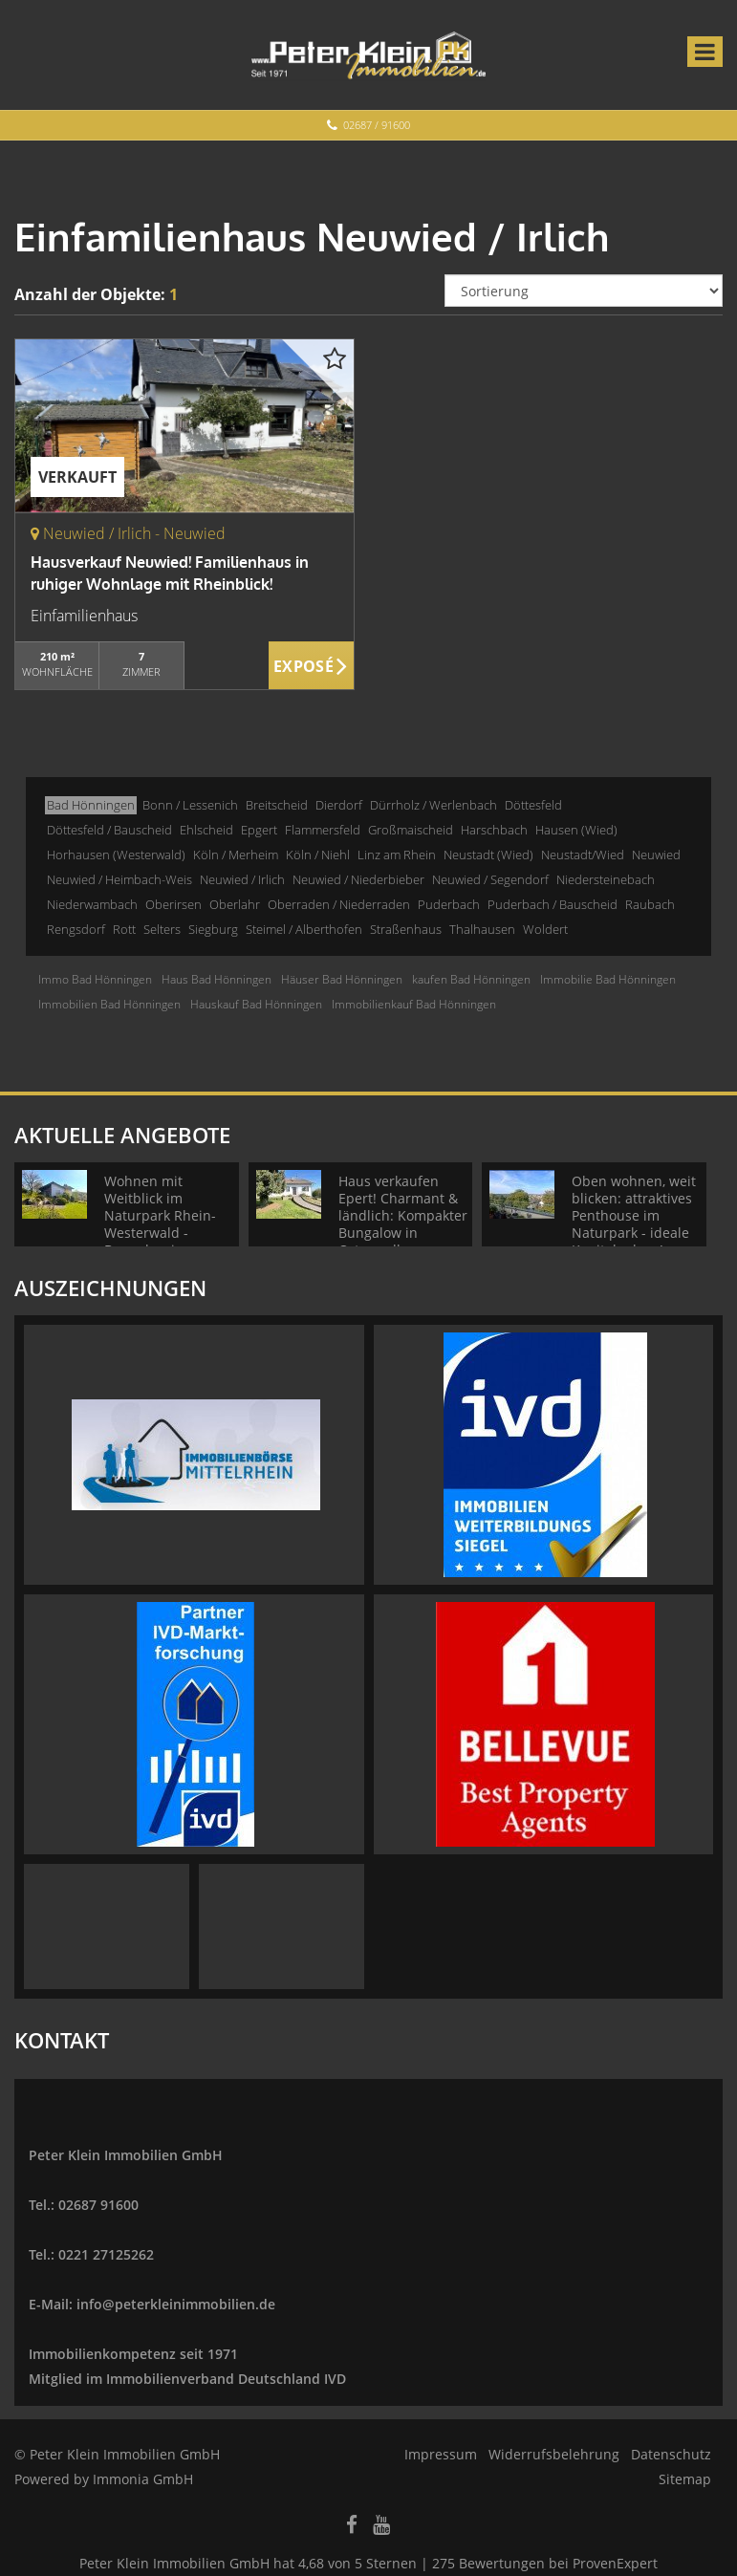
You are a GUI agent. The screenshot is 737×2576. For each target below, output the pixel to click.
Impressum (440, 2454)
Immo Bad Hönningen (95, 979)
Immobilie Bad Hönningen (608, 979)
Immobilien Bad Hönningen (109, 1004)
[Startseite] (368, 54)
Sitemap (685, 2479)
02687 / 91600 (376, 125)
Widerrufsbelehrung (553, 2454)
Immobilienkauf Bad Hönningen (414, 1004)
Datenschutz (671, 2454)
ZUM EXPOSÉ (311, 666)
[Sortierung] (583, 290)
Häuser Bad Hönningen (341, 979)
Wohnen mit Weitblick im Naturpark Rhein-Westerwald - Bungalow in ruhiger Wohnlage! (164, 1224)
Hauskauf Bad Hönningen (256, 1004)
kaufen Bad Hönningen (471, 979)
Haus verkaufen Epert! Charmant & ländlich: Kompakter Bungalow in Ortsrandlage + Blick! (402, 1224)
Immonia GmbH (143, 2479)
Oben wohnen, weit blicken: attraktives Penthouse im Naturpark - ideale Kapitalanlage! (634, 1215)
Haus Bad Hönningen (216, 979)
